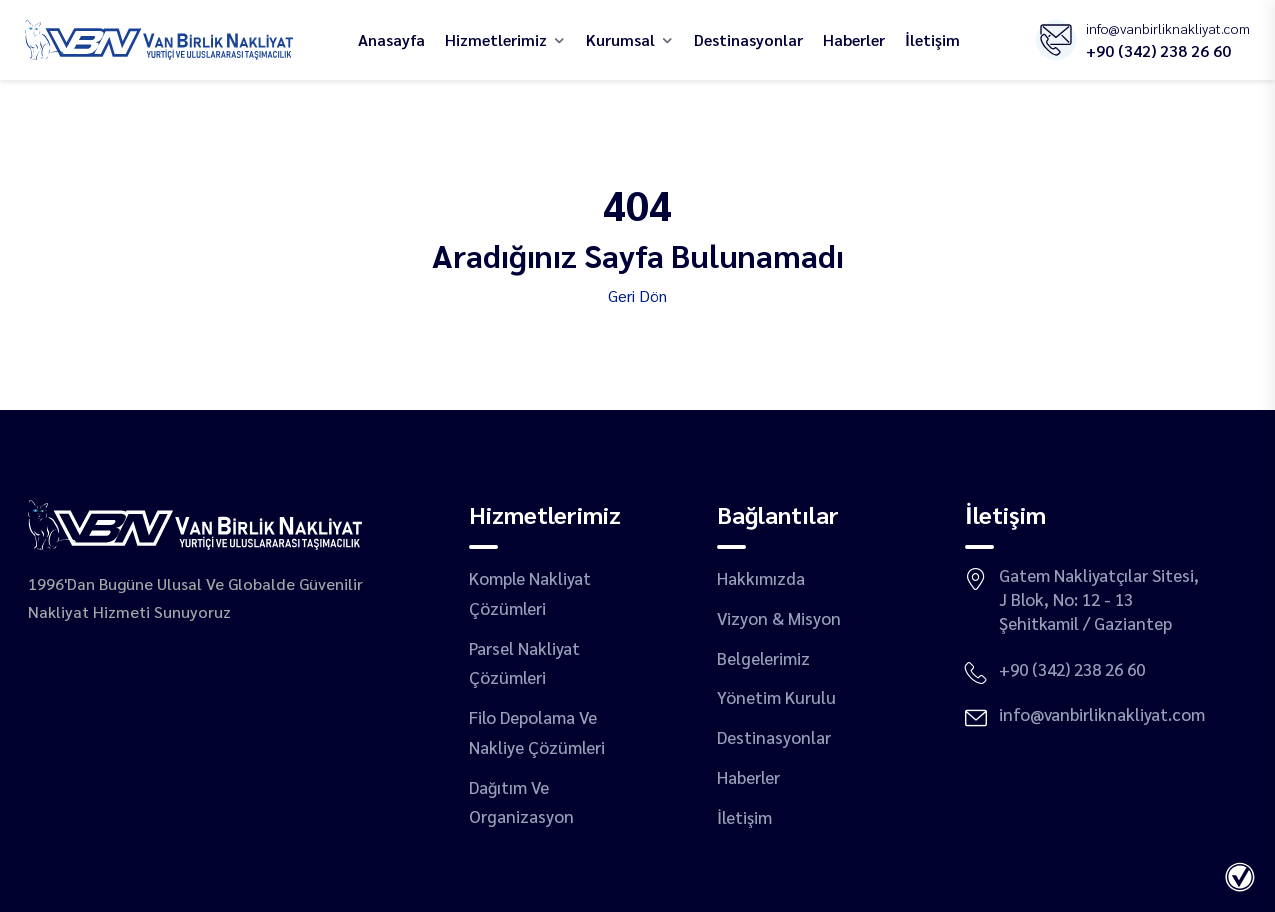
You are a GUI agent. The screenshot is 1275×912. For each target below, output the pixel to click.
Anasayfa (391, 39)
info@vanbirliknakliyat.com (1168, 28)
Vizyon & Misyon (779, 618)
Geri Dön (637, 295)
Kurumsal (620, 39)
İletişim (932, 39)
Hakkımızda (761, 578)
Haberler (854, 39)
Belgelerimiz (763, 658)
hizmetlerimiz (496, 39)
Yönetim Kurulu (776, 697)
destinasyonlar (748, 39)
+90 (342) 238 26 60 (1158, 51)
